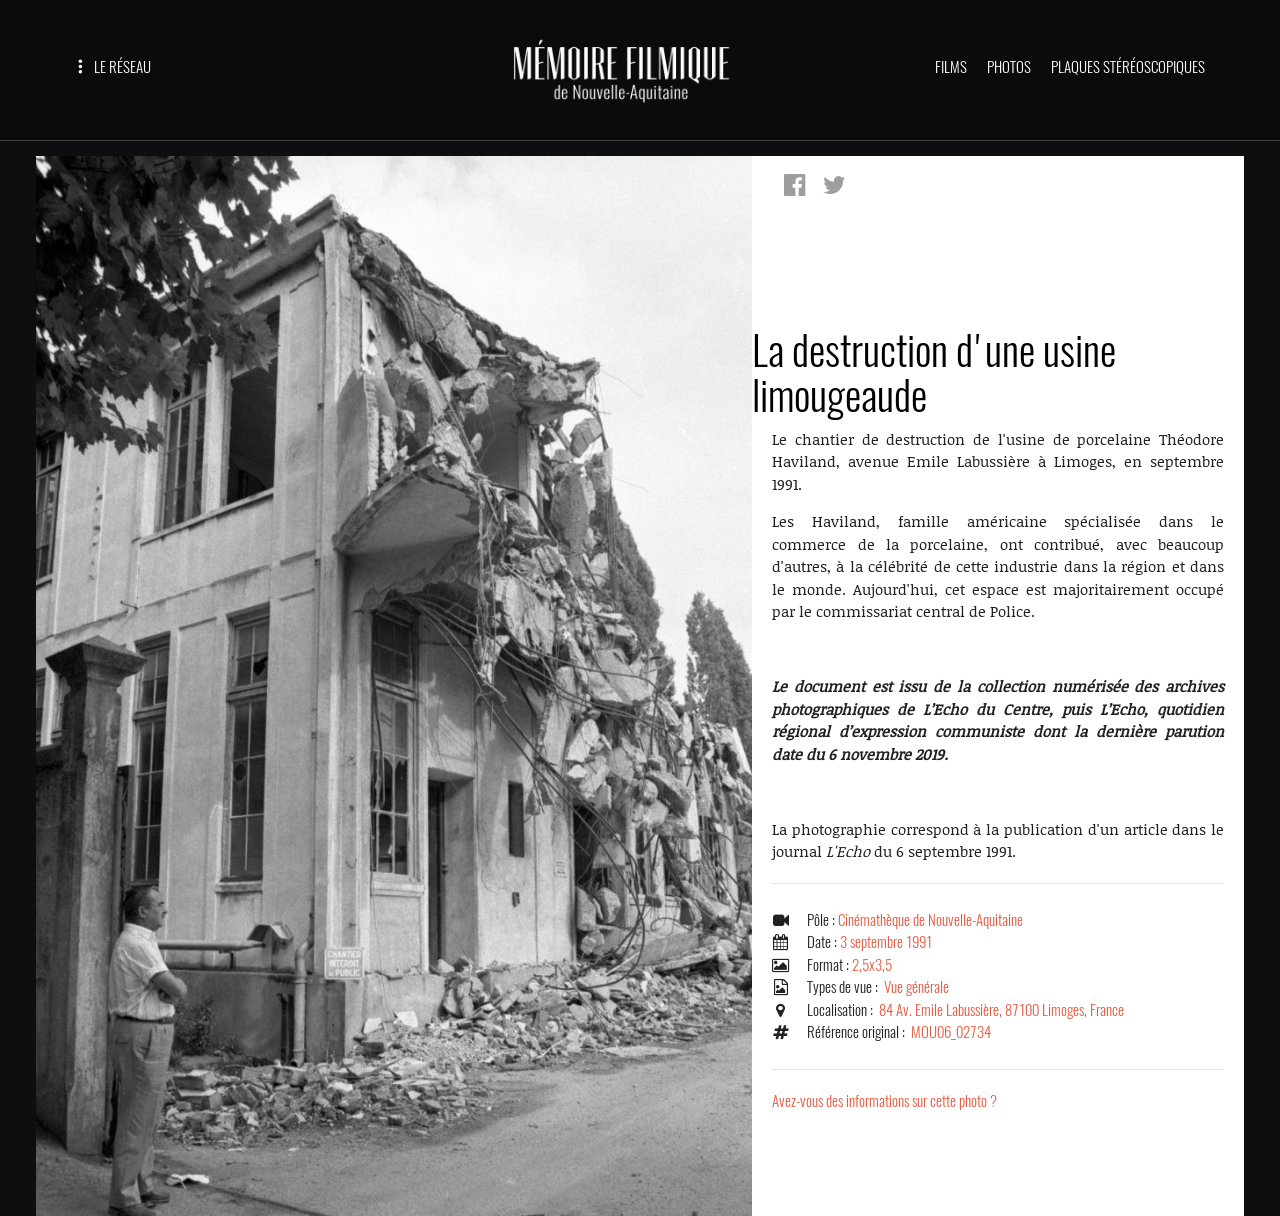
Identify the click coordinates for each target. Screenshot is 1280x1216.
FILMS (951, 67)
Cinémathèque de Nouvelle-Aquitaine (930, 920)
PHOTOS (1009, 67)
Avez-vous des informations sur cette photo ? (884, 1101)
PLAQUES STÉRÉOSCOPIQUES (1128, 67)
